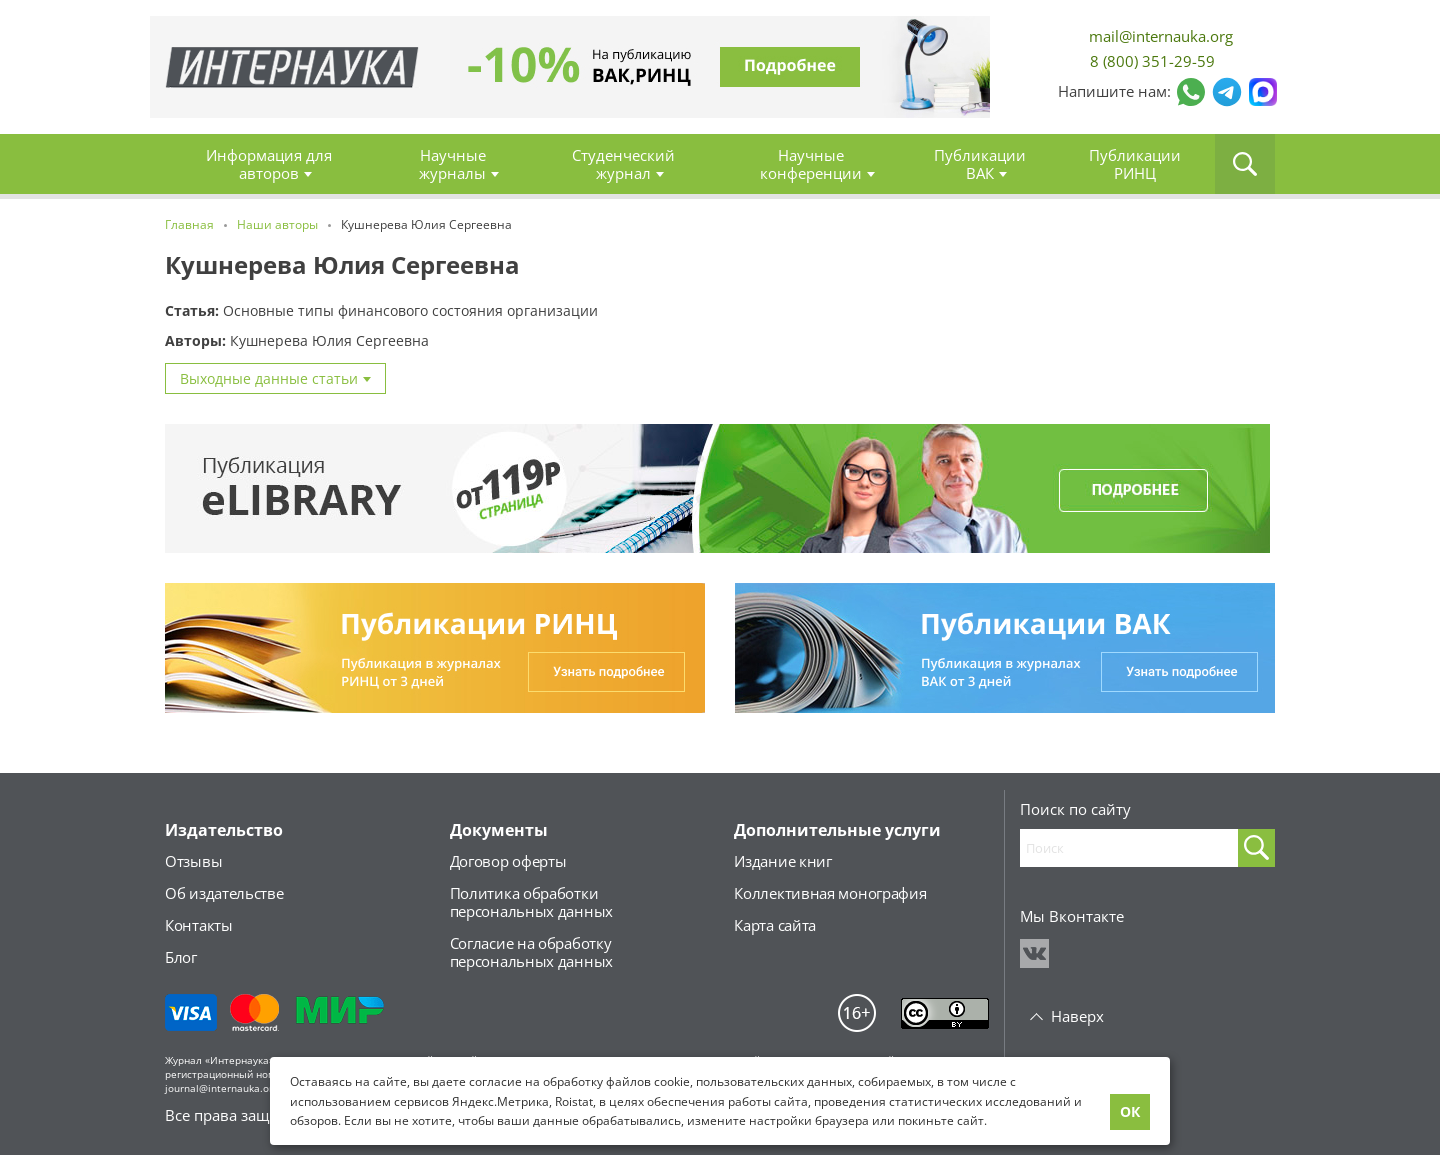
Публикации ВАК (980, 164)
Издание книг (782, 861)
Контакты (199, 925)
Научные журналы (452, 164)
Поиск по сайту (1075, 809)
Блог (181, 957)
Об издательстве (224, 893)
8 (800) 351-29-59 (1152, 61)
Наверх (1077, 1016)
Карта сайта (775, 925)
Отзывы (193, 861)
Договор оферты (508, 861)
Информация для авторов (269, 164)
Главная (292, 67)
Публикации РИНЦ (1135, 164)
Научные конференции (811, 164)
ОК (1130, 1111)
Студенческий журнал (623, 164)
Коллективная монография (830, 893)
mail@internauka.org (1161, 36)
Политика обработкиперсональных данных (531, 902)
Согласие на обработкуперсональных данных (531, 952)
